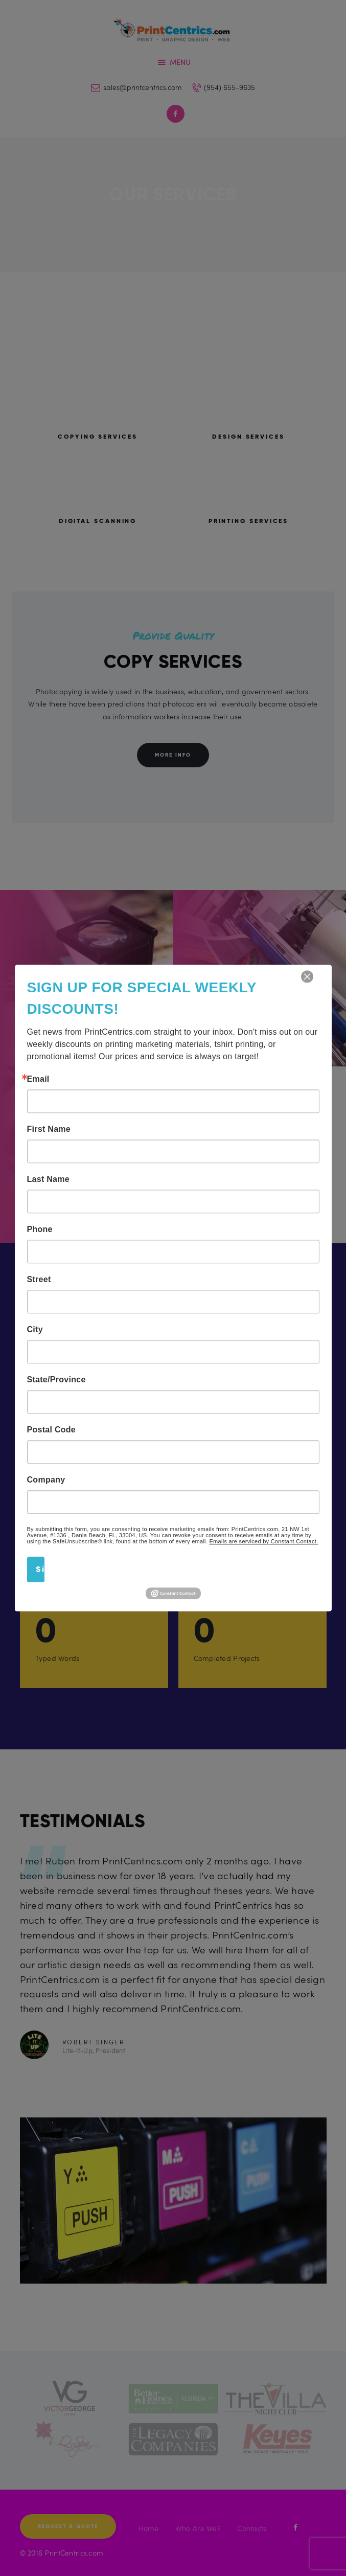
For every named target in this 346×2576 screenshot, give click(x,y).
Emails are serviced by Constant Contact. (264, 1541)
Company (46, 1480)
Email (38, 1079)
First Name (49, 1129)
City (35, 1330)
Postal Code (51, 1430)
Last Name (48, 1179)
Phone (40, 1229)
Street (39, 1279)
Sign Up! (40, 1569)
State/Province (56, 1380)
